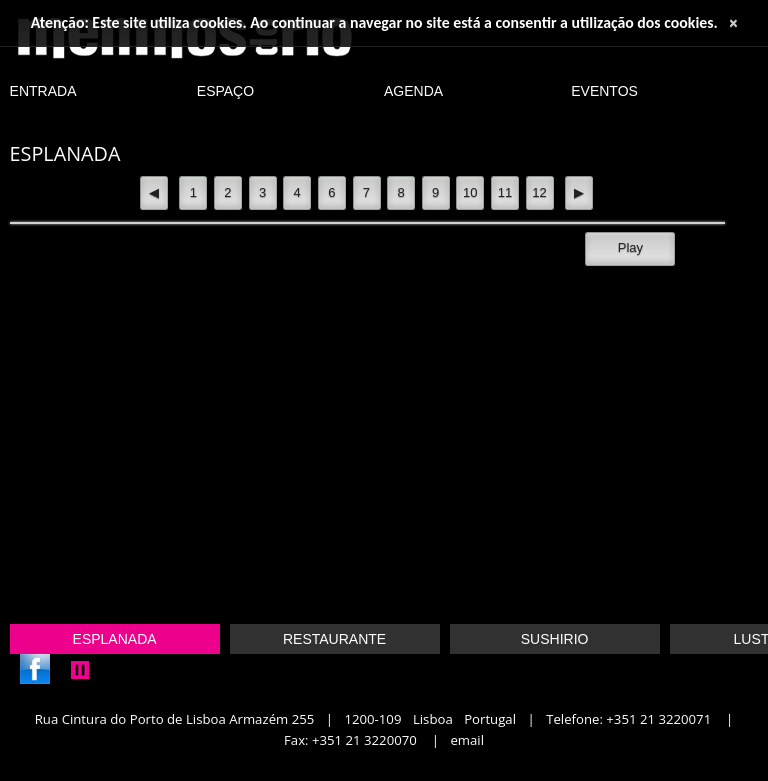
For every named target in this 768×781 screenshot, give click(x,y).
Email (467, 740)
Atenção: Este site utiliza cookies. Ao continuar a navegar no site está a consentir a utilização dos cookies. (374, 22)
